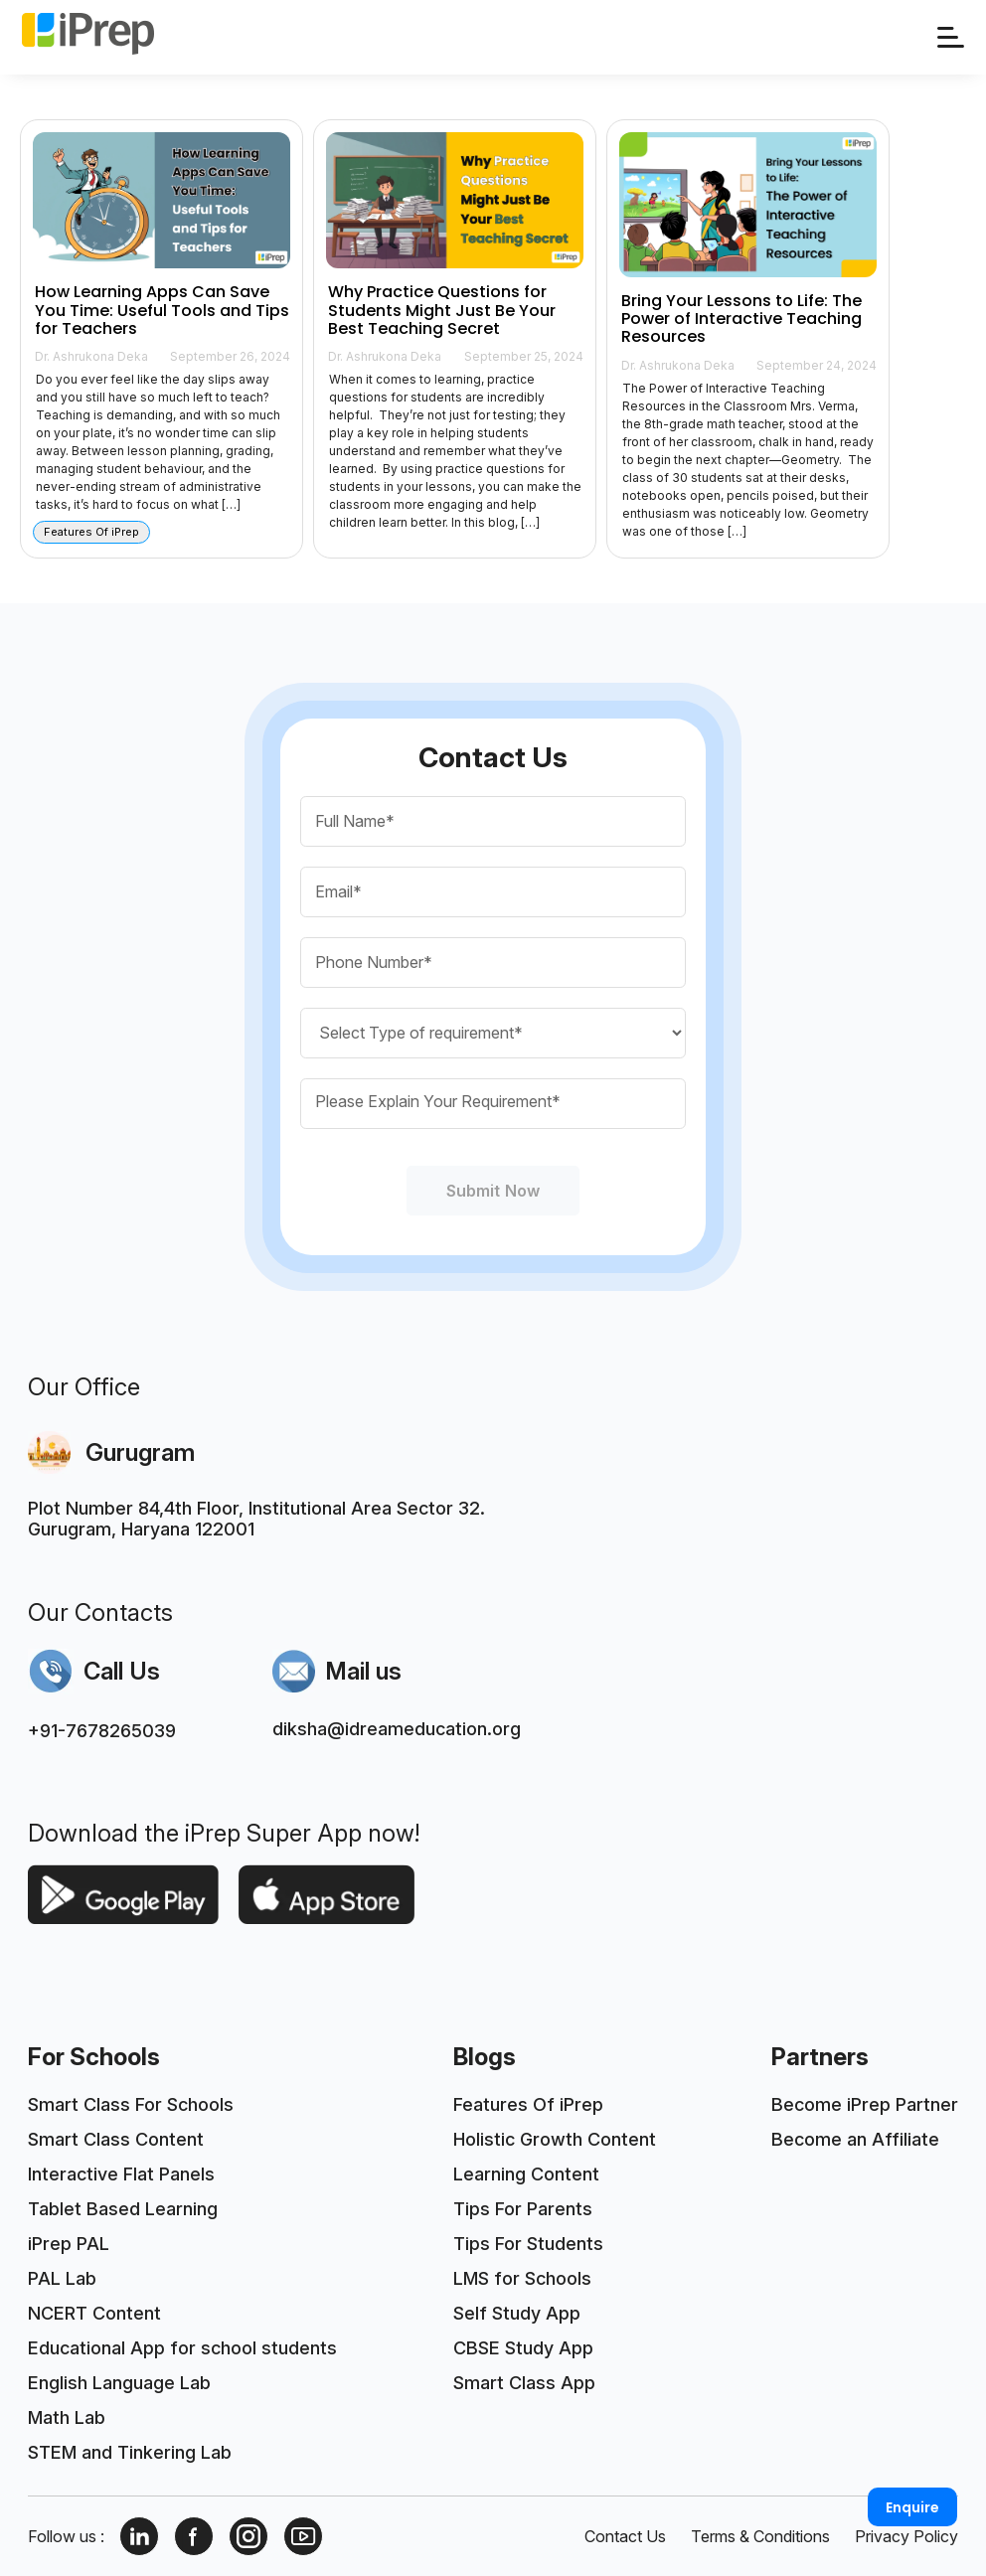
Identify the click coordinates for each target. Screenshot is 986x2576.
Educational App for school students (182, 2347)
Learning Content (526, 2174)
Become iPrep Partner (864, 2104)
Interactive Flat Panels (121, 2174)
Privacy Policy (906, 2536)
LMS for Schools (522, 2278)
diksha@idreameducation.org (396, 1728)
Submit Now (493, 1191)
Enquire (912, 2507)
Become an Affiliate (855, 2139)
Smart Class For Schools (131, 2104)
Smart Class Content (116, 2139)
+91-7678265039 (102, 1730)
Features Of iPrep (528, 2104)
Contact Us (625, 2536)
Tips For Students (528, 2243)
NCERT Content (94, 2313)
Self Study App (516, 2313)
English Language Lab (119, 2382)
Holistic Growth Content (554, 2139)
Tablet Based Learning (123, 2208)
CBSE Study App (523, 2347)
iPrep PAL (68, 2243)
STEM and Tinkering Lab (130, 2452)
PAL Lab (62, 2278)
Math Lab (66, 2417)
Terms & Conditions (760, 2536)
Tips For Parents (522, 2208)
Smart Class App (524, 2382)
